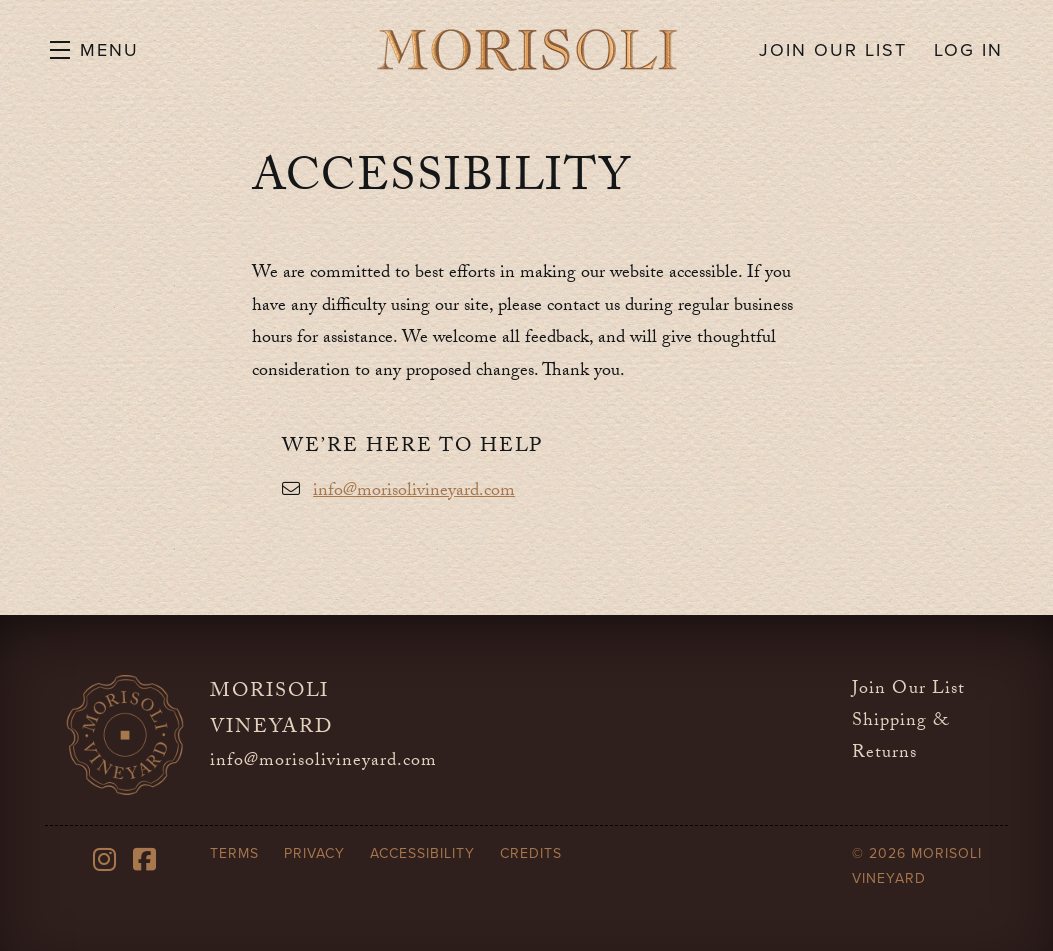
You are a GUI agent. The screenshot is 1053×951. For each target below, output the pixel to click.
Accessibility (422, 853)
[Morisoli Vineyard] (125, 735)
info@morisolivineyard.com (414, 492)
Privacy (314, 853)
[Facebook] (145, 860)
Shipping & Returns (900, 738)
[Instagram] (105, 860)
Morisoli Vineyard (527, 50)
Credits (531, 853)
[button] (94, 50)
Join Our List (908, 690)
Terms (234, 853)
